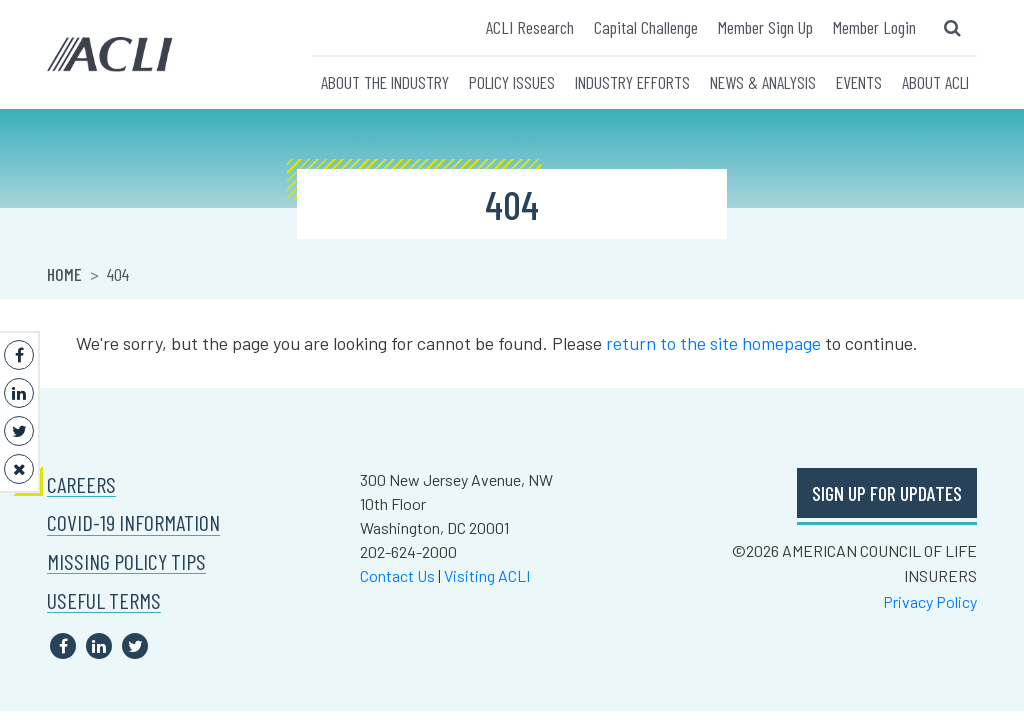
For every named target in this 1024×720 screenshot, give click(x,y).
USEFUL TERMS (104, 600)
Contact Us (397, 575)
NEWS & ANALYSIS (763, 82)
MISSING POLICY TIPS (126, 561)
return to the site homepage (713, 343)
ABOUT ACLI (935, 82)
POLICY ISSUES (512, 82)
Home (64, 274)
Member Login (874, 27)
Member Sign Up (765, 27)
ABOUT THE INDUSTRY (385, 82)
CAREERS (81, 484)
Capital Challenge (646, 27)
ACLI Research (530, 27)
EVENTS (859, 82)
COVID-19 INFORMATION (133, 522)
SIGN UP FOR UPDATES (887, 493)
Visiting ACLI (487, 575)
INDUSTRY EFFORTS (632, 82)
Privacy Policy (930, 601)
